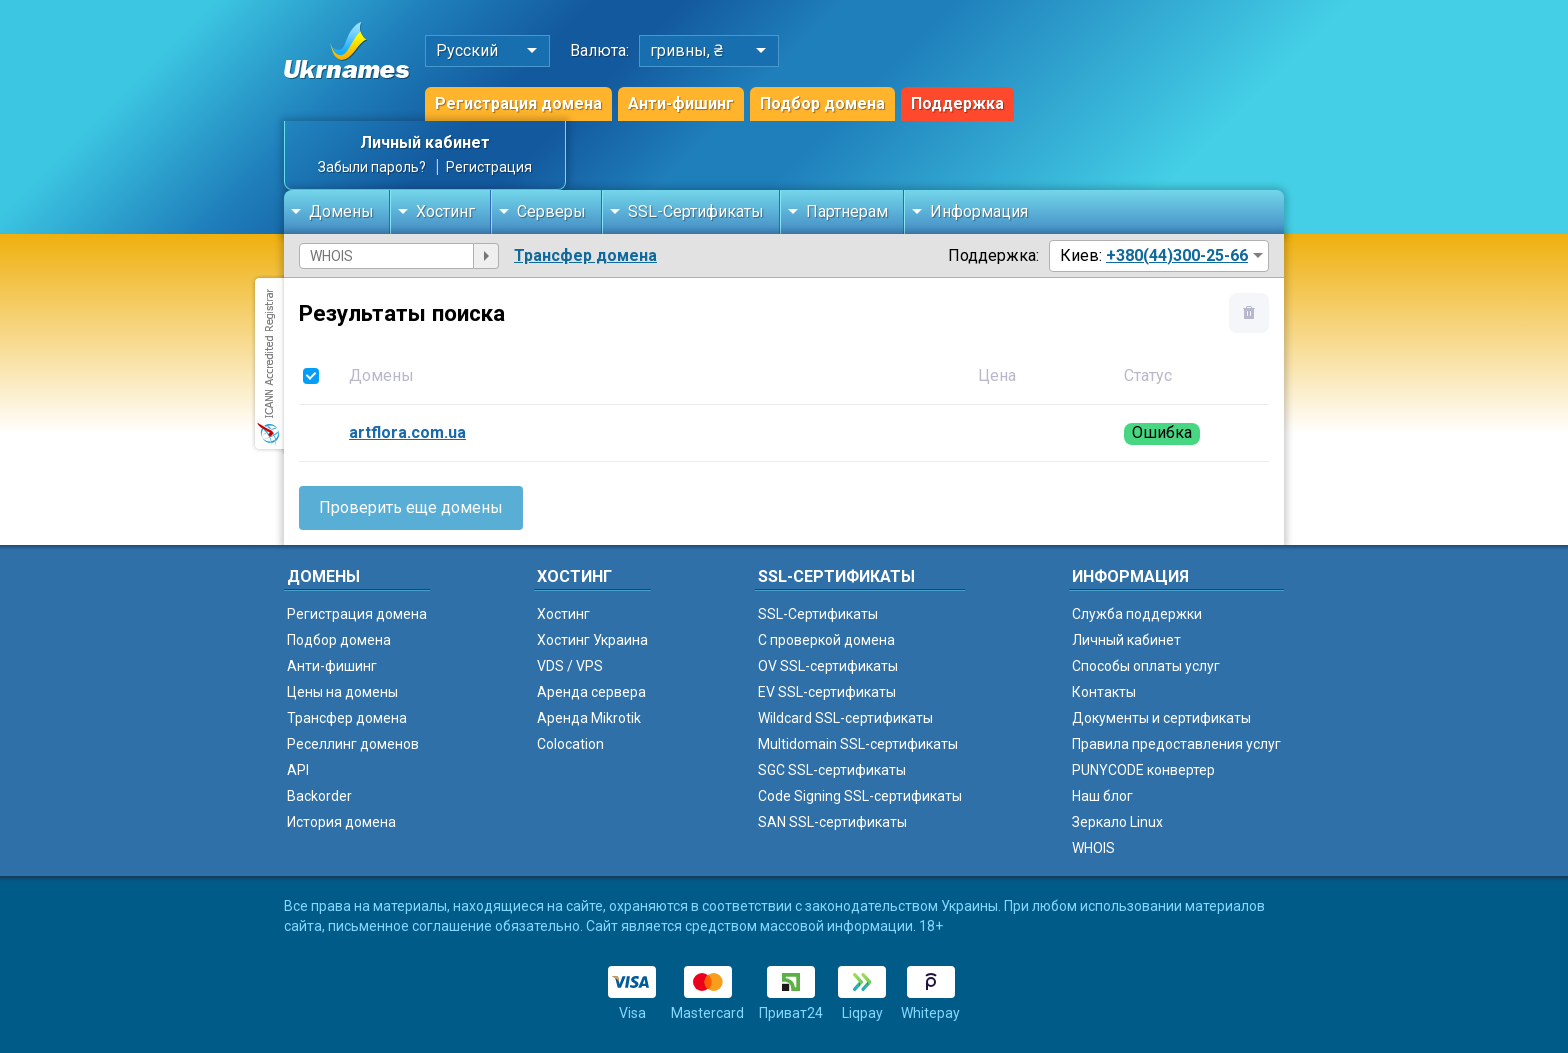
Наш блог (1102, 796)
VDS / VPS (570, 666)
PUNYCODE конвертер (1143, 770)
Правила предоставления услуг (1176, 744)
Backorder (319, 796)
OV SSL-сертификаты (828, 666)
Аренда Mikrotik (589, 718)
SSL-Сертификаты (696, 211)
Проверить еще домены (411, 507)
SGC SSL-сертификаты (832, 770)
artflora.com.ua (407, 432)
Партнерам (847, 211)
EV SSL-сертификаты (827, 692)
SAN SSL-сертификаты (832, 822)
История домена (341, 822)
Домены (341, 211)
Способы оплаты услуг (1146, 666)
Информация (979, 211)
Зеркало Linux (1117, 822)
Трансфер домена (585, 255)
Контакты (1104, 692)
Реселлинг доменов (353, 744)
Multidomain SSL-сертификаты (858, 744)
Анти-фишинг (681, 103)
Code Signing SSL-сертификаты (860, 796)
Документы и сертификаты (1161, 718)
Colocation (570, 744)
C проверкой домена (826, 640)
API (298, 770)
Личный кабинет (425, 142)
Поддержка (957, 103)
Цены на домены (342, 692)
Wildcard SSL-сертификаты (845, 718)
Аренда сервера (591, 692)
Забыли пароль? (372, 167)
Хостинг (445, 211)
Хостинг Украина (592, 640)
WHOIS (1093, 848)
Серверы (551, 211)
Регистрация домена (518, 103)
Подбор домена (822, 103)
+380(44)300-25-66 (1177, 255)
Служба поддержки (1137, 614)
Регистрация (489, 167)
